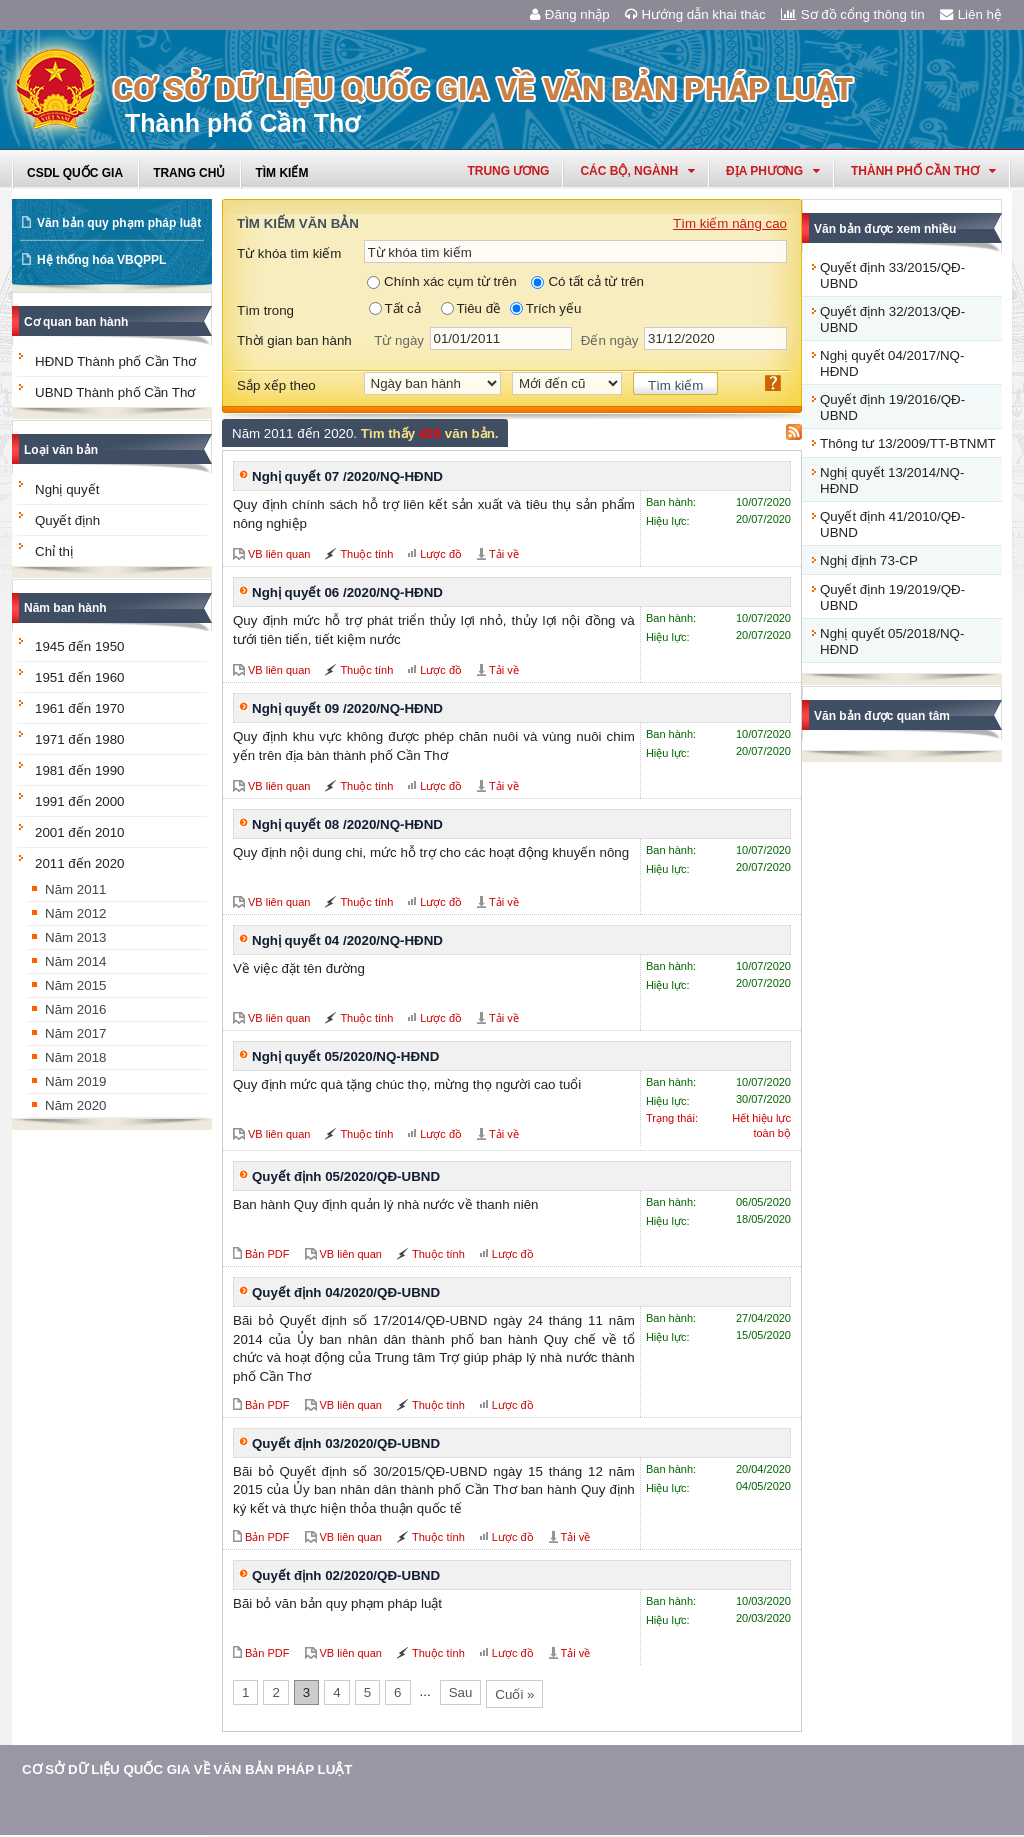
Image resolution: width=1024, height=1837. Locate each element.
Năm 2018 (76, 1057)
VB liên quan (279, 554)
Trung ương (508, 171)
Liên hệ (971, 14)
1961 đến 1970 (80, 708)
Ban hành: (671, 502)
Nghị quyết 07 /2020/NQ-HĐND (347, 476)
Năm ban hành (65, 608)
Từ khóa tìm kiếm (289, 253)
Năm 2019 (76, 1081)
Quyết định (67, 520)
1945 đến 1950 (80, 646)
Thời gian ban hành (294, 340)
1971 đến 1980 (80, 739)
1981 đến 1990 (80, 770)
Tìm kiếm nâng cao (730, 223)
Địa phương (773, 171)
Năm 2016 (76, 1009)
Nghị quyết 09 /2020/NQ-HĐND (347, 708)
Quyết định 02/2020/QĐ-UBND (346, 1575)
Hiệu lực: (668, 521)
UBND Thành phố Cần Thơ (115, 392)
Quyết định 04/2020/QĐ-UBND (346, 1292)
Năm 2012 (76, 913)
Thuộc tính (366, 554)
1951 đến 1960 (80, 677)
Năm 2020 (76, 1105)
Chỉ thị (54, 551)
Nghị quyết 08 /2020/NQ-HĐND (347, 824)
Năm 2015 (76, 985)
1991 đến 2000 (80, 801)
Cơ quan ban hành (76, 322)
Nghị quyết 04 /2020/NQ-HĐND (347, 940)
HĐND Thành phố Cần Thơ (115, 361)
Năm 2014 (76, 961)
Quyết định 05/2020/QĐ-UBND (346, 1176)
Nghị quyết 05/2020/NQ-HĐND (345, 1056)
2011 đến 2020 (80, 863)
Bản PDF (267, 1254)
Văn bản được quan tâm (882, 716)
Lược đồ (441, 554)
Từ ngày (399, 340)
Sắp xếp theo (276, 385)
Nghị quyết (67, 489)
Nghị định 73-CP (869, 560)
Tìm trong (265, 310)
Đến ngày (610, 340)
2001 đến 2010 (80, 832)
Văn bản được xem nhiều (885, 229)
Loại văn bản (61, 450)
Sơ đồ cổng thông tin (853, 14)
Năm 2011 (76, 889)
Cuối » (514, 1694)
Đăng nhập (570, 14)
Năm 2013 (76, 937)
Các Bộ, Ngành (637, 171)
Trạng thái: (672, 1118)
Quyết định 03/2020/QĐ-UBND (346, 1443)
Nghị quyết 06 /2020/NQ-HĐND (347, 592)
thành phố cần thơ (923, 171)
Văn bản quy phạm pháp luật (119, 223)
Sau (461, 1692)
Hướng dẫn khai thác (695, 14)
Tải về (504, 554)
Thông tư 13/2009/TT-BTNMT (908, 443)
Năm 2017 (76, 1033)
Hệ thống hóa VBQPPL (101, 260)
